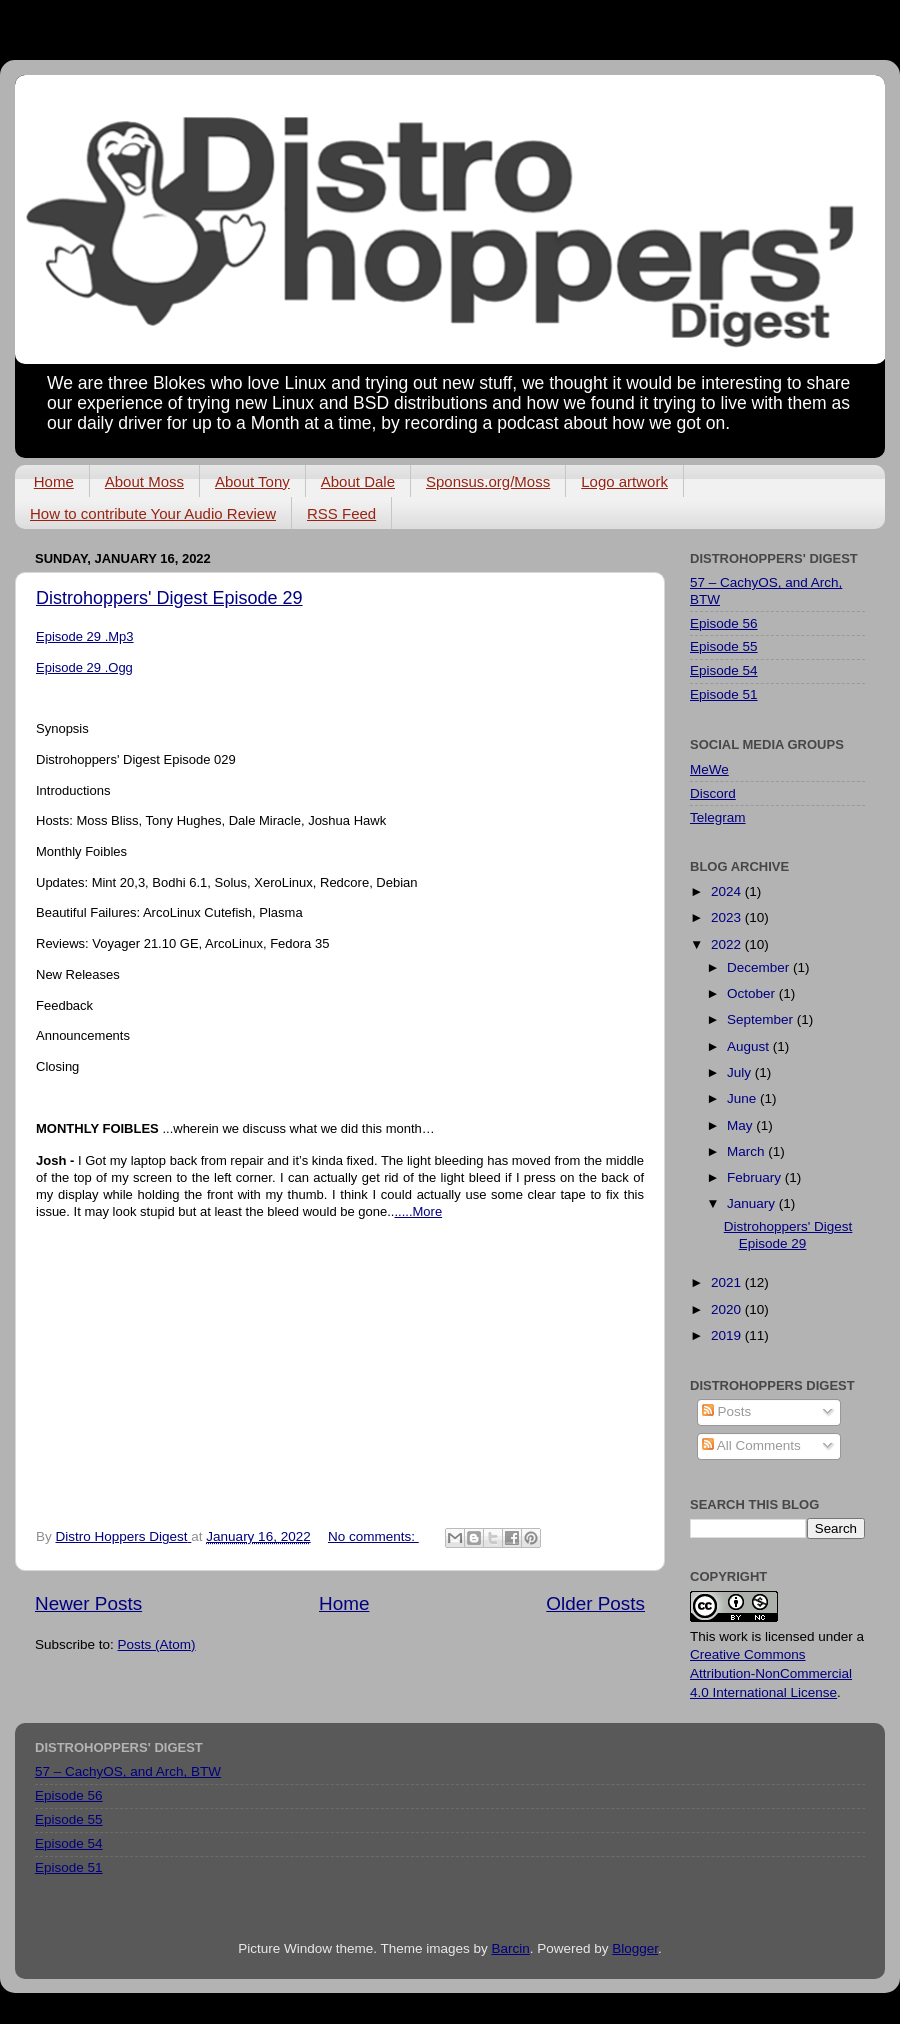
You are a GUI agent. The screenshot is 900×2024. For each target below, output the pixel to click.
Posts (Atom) (157, 1644)
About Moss (144, 481)
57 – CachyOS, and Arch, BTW (128, 1771)
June (743, 1098)
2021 (728, 1282)
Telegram (718, 817)
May (741, 1125)
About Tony (252, 481)
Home (54, 481)
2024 (728, 891)
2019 (728, 1335)
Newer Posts (88, 1603)
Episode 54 (724, 670)
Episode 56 (724, 623)
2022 (728, 944)
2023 (728, 917)
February (756, 1177)
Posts (727, 1411)
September (762, 1019)
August (750, 1046)
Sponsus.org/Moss (488, 481)
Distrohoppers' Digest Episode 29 (169, 598)
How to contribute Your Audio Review (153, 513)
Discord (713, 793)
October (753, 993)
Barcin (510, 1948)
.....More (418, 1211)
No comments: (373, 1536)
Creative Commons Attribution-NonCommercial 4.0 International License (771, 1673)
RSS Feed (341, 513)
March (747, 1151)
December (760, 967)
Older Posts (595, 1603)
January (753, 1203)
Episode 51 (724, 694)
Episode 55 (724, 646)
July (741, 1072)
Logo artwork (624, 481)
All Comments (751, 1445)
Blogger (635, 1948)
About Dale (358, 481)
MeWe (709, 769)
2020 (728, 1309)
